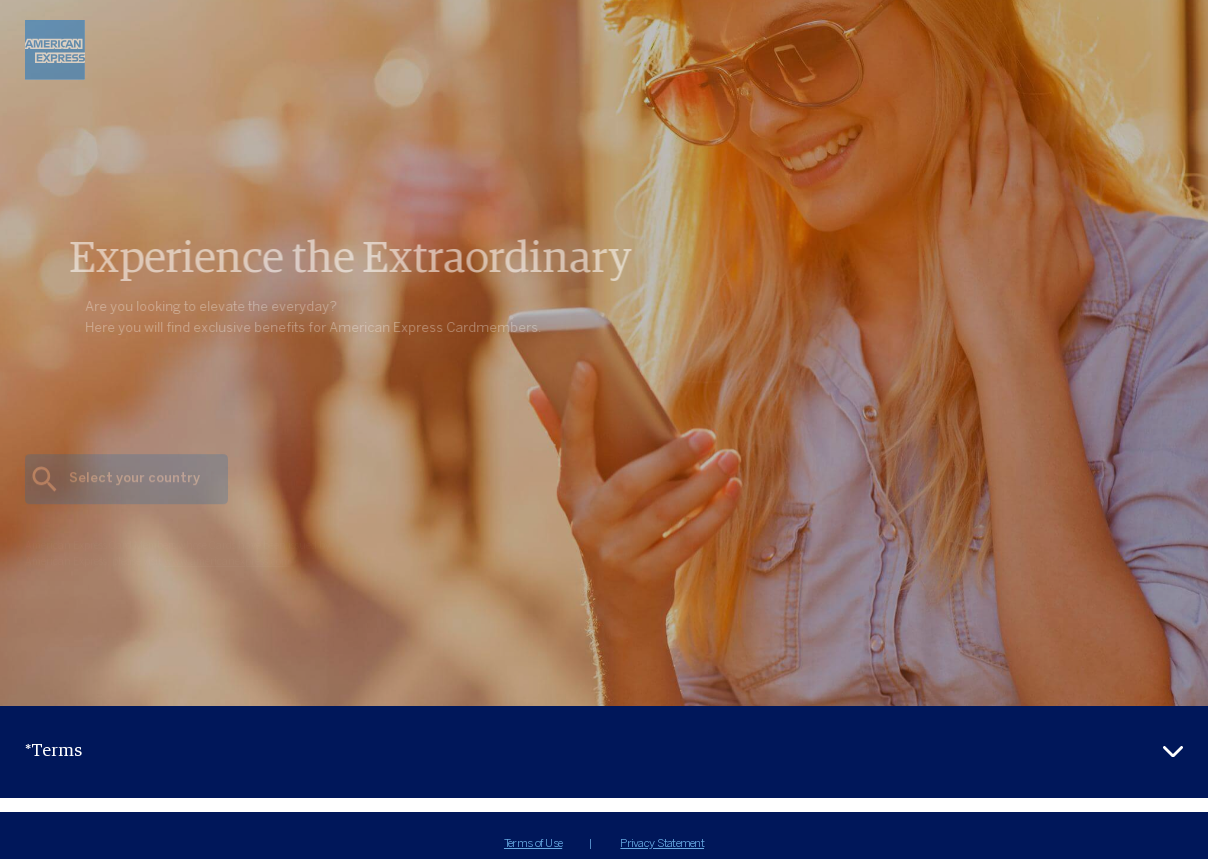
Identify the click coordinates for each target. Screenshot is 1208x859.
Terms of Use (533, 843)
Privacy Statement (662, 843)
